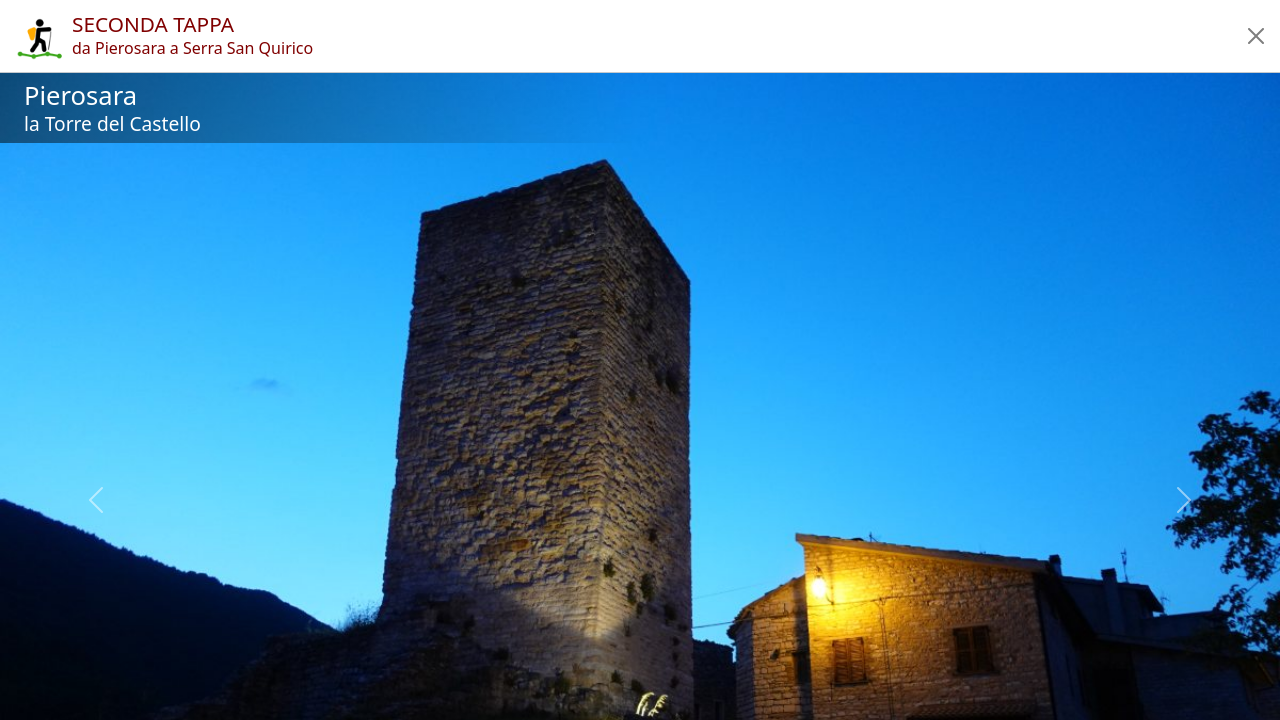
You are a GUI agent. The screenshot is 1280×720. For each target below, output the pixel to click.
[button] (1256, 36)
